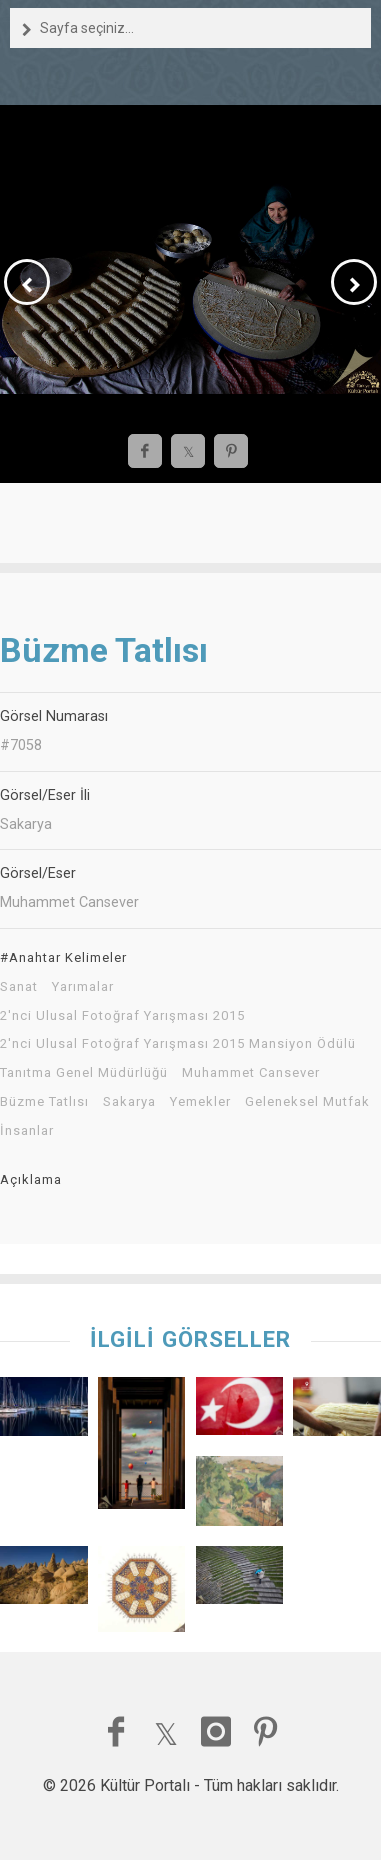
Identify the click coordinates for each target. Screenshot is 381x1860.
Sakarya (129, 1102)
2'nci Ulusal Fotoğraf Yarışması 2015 (122, 1016)
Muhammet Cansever (251, 1073)
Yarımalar (83, 987)
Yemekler (200, 1102)
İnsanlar (27, 1131)
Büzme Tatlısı (44, 1102)
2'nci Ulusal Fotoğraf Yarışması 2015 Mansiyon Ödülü (178, 1044)
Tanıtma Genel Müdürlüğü (84, 1073)
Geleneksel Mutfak (307, 1102)
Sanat (19, 987)
